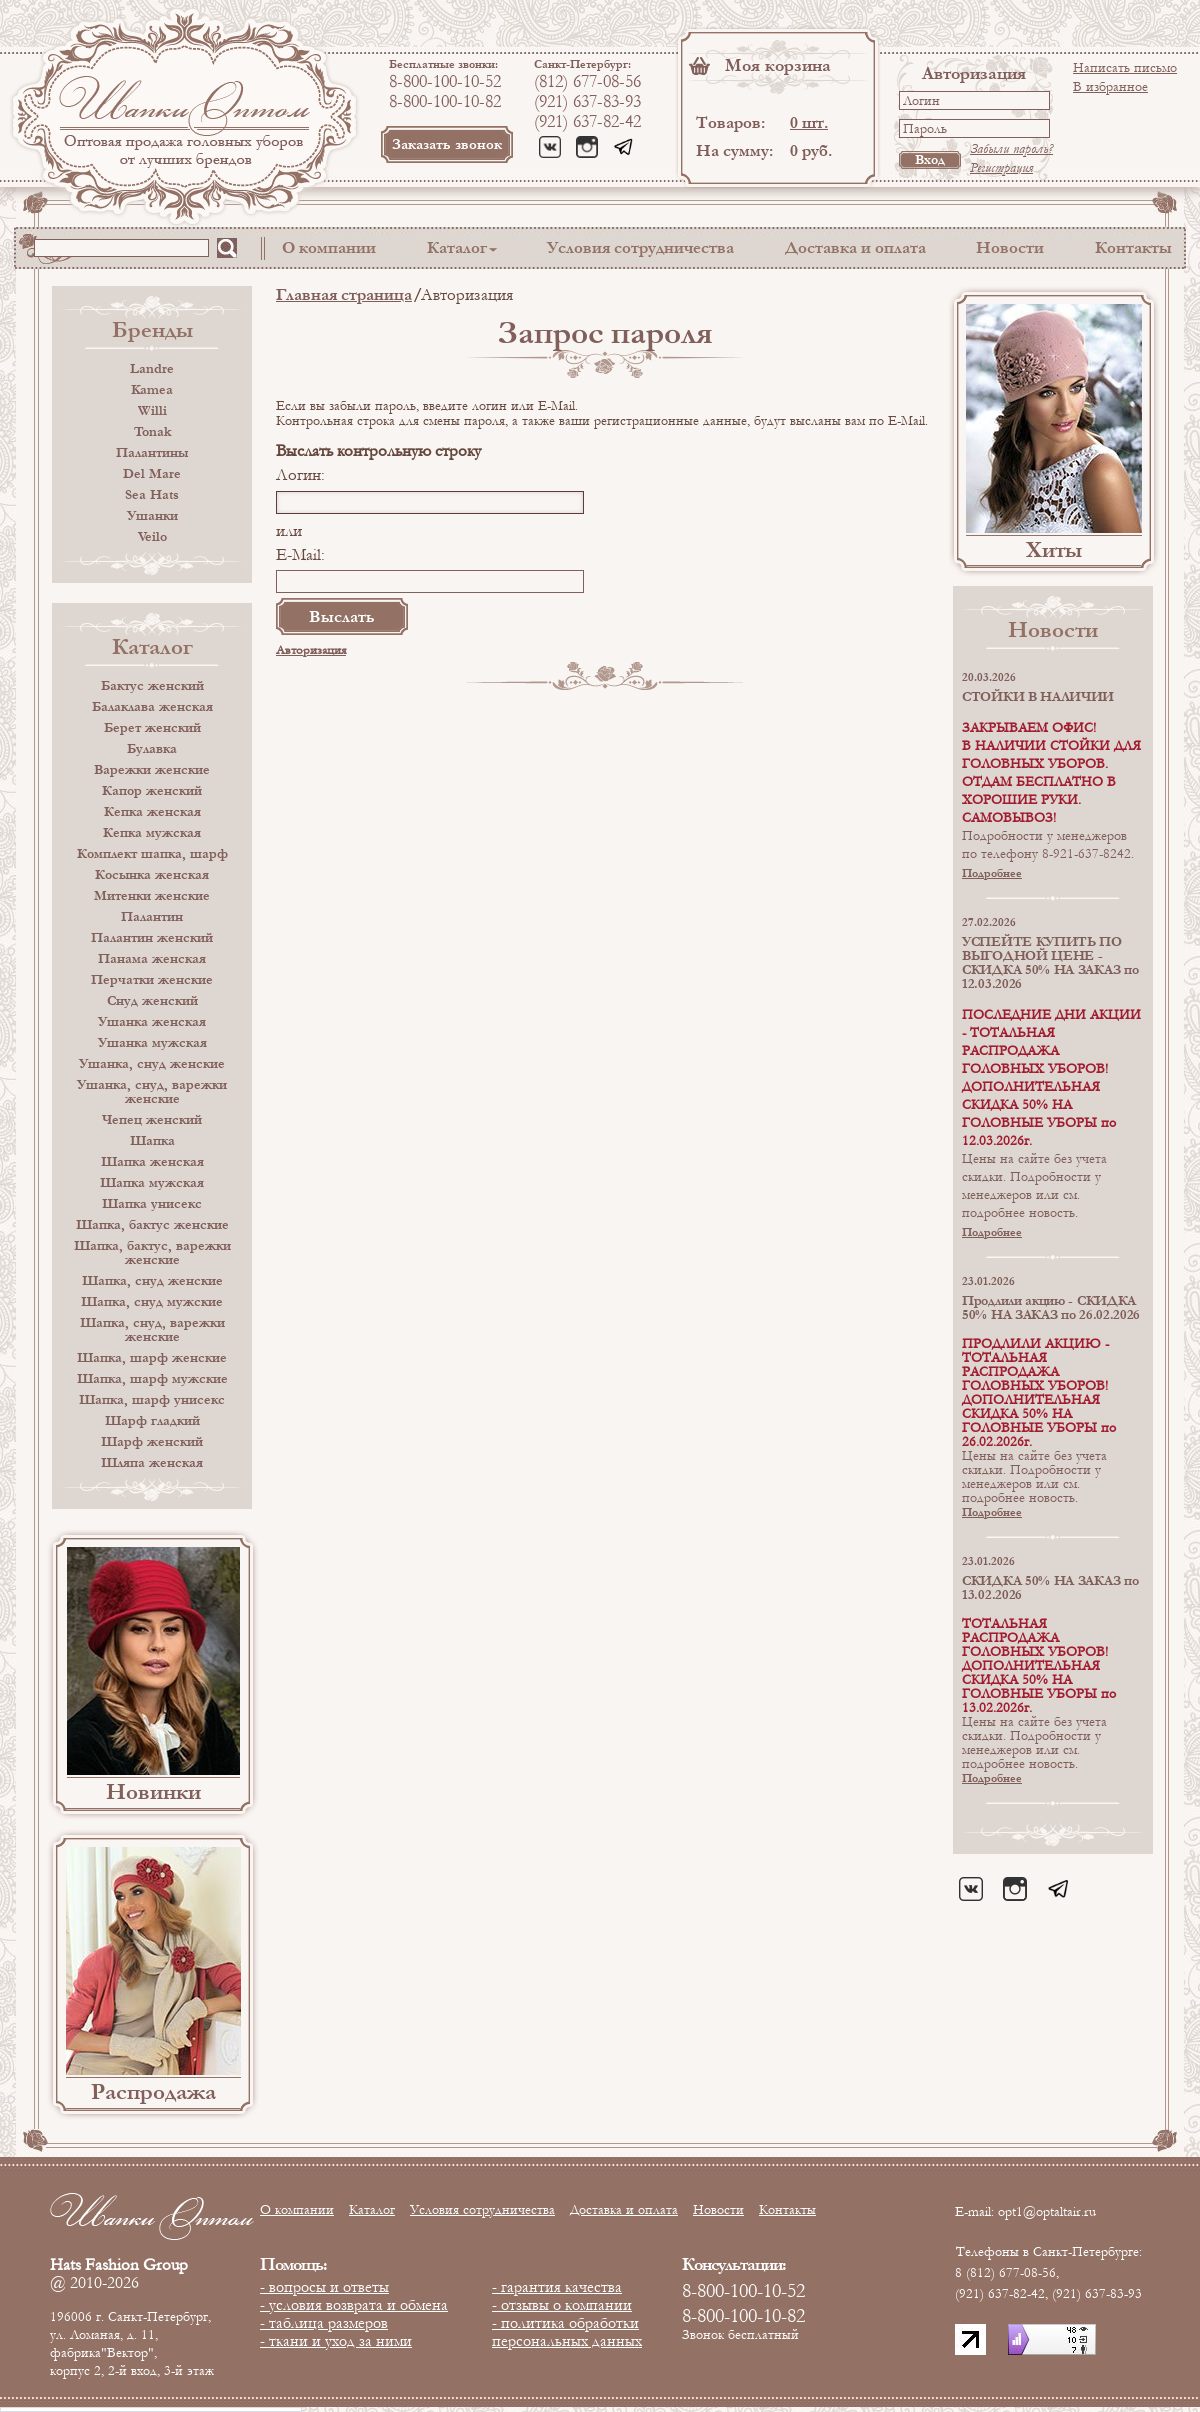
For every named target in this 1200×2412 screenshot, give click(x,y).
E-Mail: (300, 554)
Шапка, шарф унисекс (152, 1400)
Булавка (152, 749)
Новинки (153, 1792)
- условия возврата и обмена (354, 2305)
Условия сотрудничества (640, 247)
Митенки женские (152, 896)
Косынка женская (152, 875)
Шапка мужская (152, 1183)
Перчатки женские (152, 980)
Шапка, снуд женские (152, 1281)
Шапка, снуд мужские (152, 1302)
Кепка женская (152, 812)
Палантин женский (152, 938)
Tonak (152, 432)
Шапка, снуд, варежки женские (152, 1330)
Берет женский (152, 728)
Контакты (1133, 247)
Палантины (152, 453)
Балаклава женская (152, 707)
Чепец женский (152, 1120)
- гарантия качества (557, 2287)
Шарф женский (152, 1442)
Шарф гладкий (152, 1421)
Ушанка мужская (152, 1043)
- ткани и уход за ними (336, 2341)
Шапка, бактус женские (152, 1225)
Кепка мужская (152, 833)
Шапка (152, 1141)
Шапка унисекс (152, 1204)
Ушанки (152, 516)
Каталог (457, 247)
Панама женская (152, 959)
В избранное (1110, 87)
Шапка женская (152, 1162)
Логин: (300, 474)
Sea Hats (152, 495)
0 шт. (809, 122)
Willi (152, 411)
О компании (329, 247)
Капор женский (152, 791)
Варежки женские (152, 770)
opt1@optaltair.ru (1047, 2212)
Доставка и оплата (855, 247)
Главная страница (344, 294)
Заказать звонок (447, 144)
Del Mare (152, 474)
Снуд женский (152, 1001)
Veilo (152, 537)
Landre (152, 369)
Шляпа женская (152, 1463)
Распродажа (153, 2092)
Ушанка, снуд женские (152, 1064)
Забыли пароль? (1011, 149)
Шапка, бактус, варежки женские (152, 1253)
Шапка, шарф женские (152, 1358)
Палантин (152, 917)
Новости (1010, 247)
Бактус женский (152, 686)
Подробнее (992, 873)
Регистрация (1001, 168)
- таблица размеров (324, 2323)
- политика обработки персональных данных (567, 2332)
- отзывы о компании (562, 2305)
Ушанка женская (152, 1022)
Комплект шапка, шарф (152, 854)
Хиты (1054, 550)
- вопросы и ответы (324, 2287)
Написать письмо (1125, 68)
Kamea (152, 390)
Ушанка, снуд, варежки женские (152, 1092)
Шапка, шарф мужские (152, 1379)
